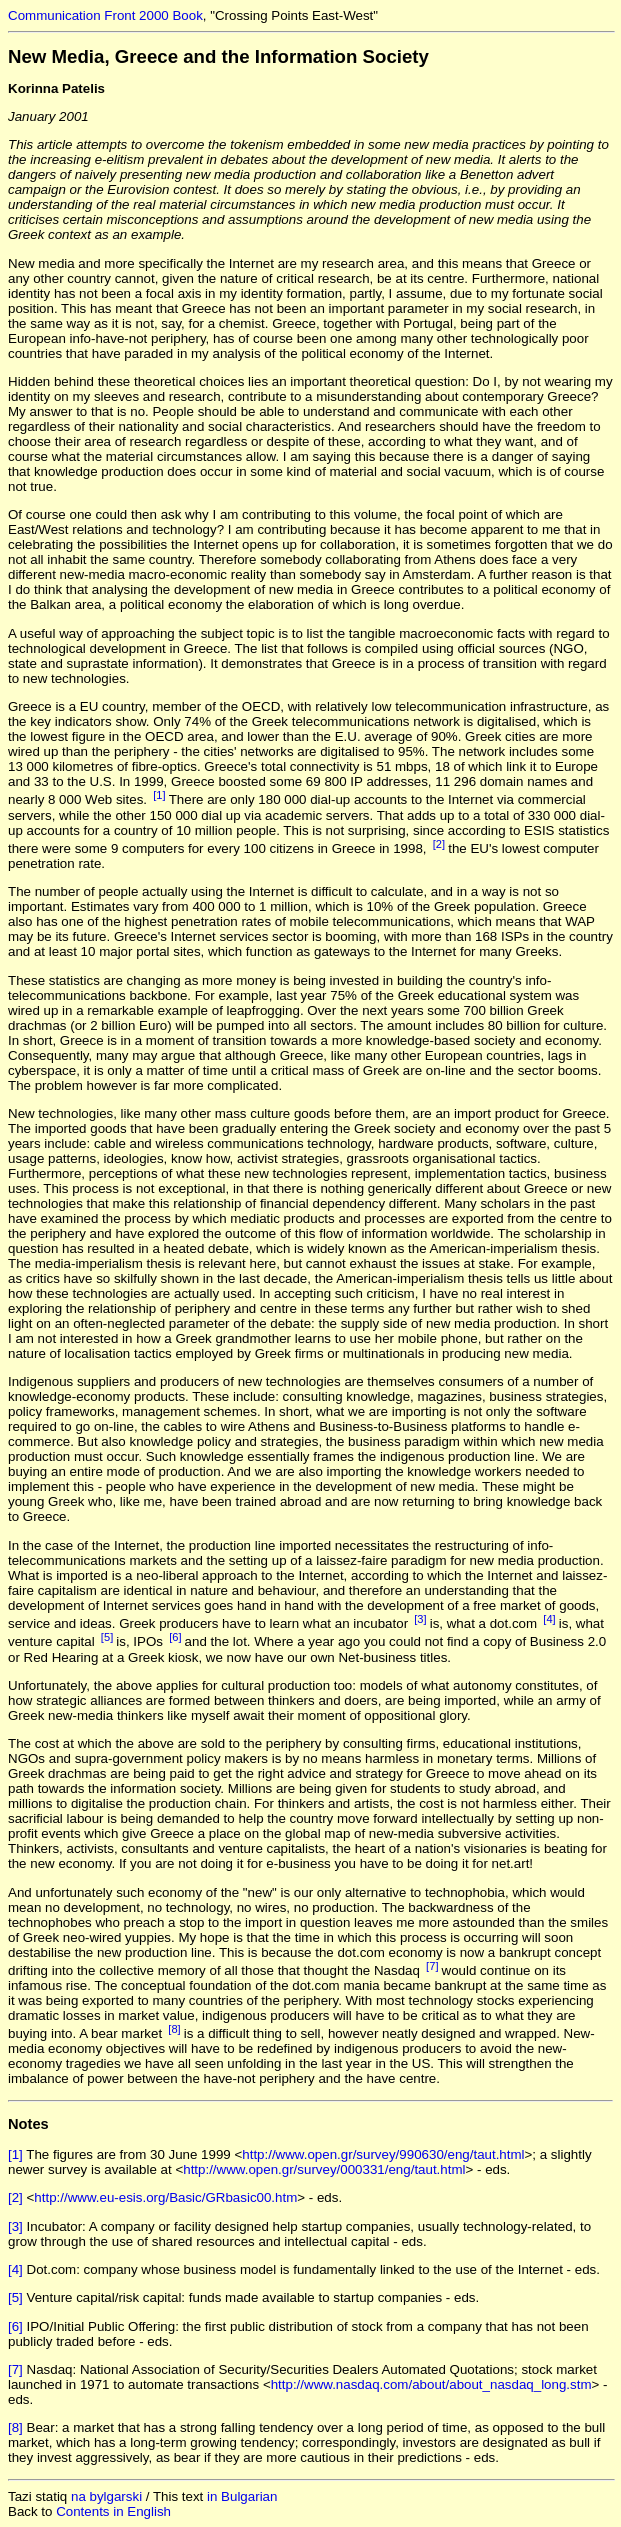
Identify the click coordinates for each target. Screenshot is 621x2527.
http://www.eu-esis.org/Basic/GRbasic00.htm (165, 2197)
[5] (107, 1637)
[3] (420, 1619)
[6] (175, 1637)
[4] (549, 1619)
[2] (439, 844)
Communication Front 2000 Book (105, 15)
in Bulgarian (242, 2496)
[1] (159, 795)
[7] (432, 1966)
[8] (174, 2029)
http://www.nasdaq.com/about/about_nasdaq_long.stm (431, 2384)
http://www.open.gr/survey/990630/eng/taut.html (383, 2154)
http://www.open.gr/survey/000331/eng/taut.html (324, 2169)
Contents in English (113, 2511)
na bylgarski (106, 2496)
